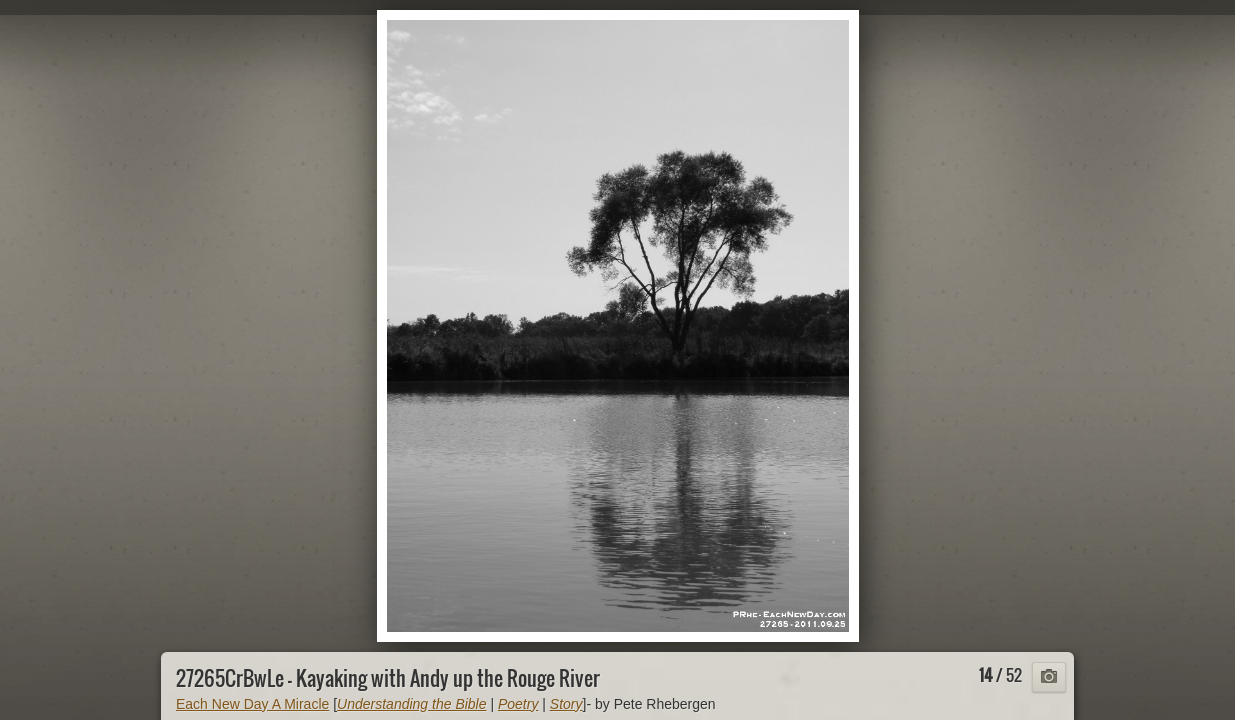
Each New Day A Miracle (252, 704)
